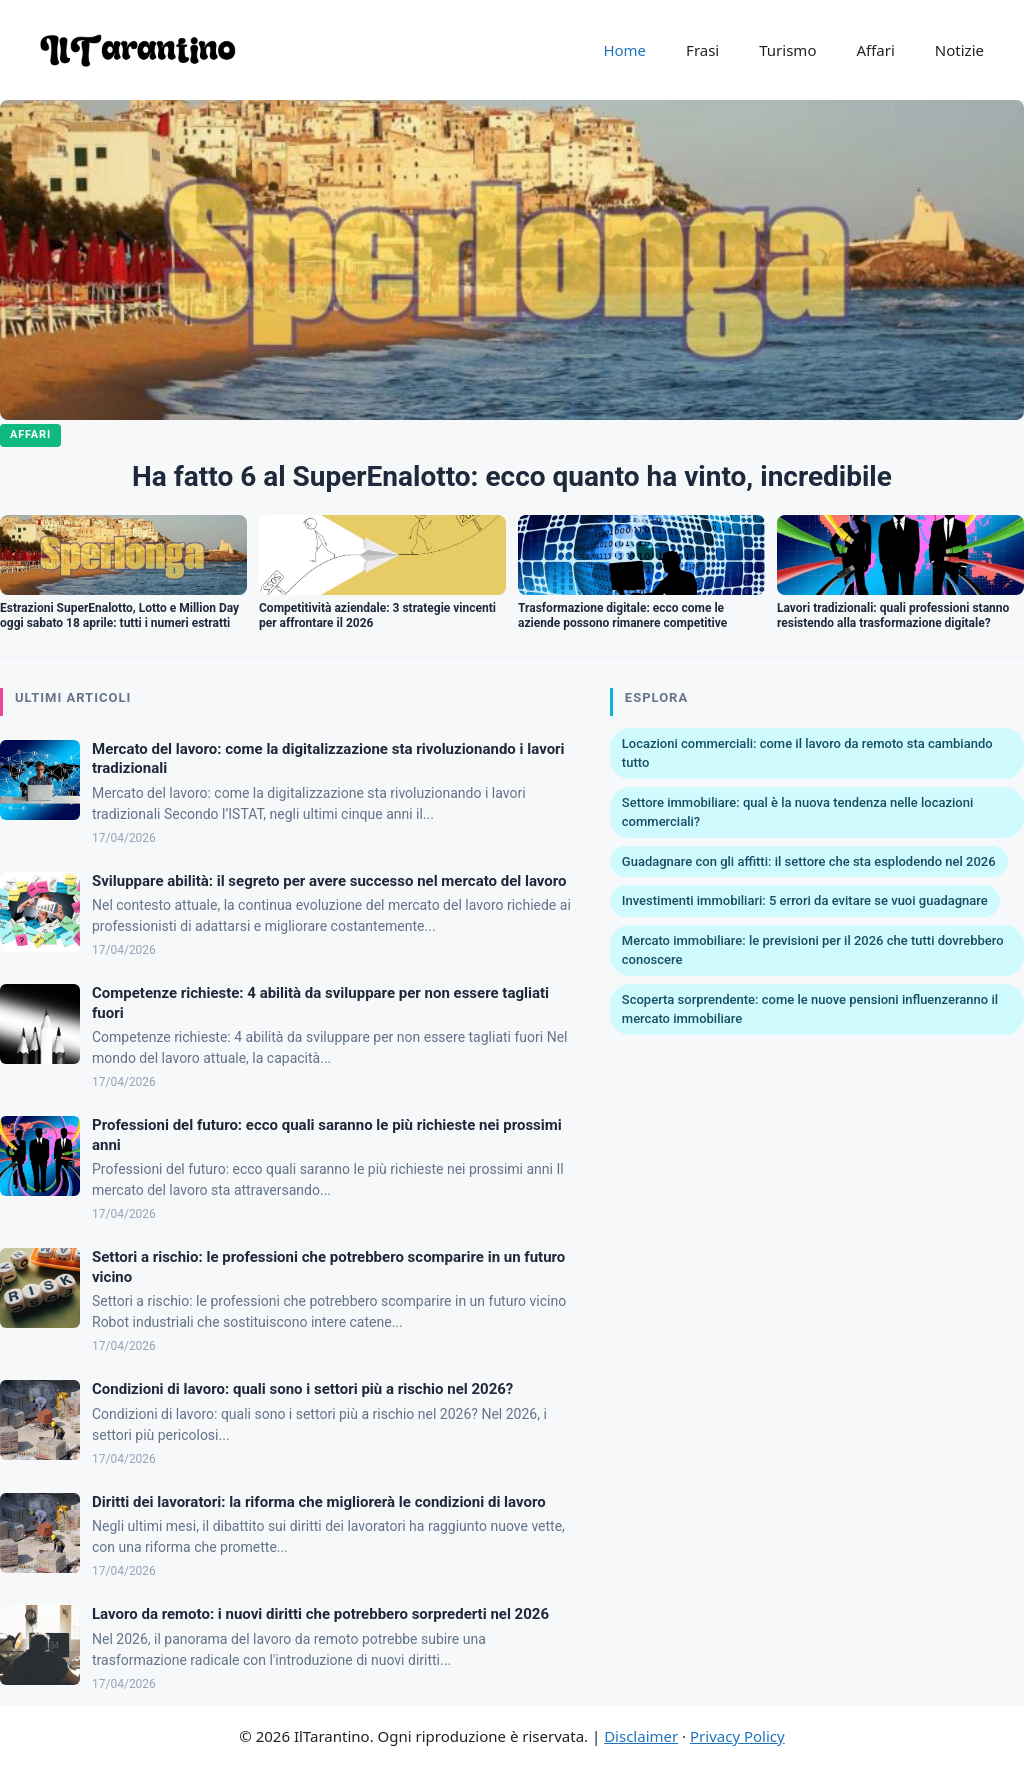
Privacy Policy (737, 1736)
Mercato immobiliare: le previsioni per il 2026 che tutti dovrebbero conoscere (813, 950)
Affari (875, 50)
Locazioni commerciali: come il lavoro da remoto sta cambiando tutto (807, 753)
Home (624, 50)
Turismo (787, 50)
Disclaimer (641, 1736)
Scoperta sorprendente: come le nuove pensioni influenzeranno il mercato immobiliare (810, 1009)
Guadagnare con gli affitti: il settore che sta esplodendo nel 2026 (809, 861)
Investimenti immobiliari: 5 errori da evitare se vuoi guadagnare (805, 900)
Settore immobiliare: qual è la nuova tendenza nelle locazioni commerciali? (797, 812)
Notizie (959, 50)
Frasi (702, 50)
